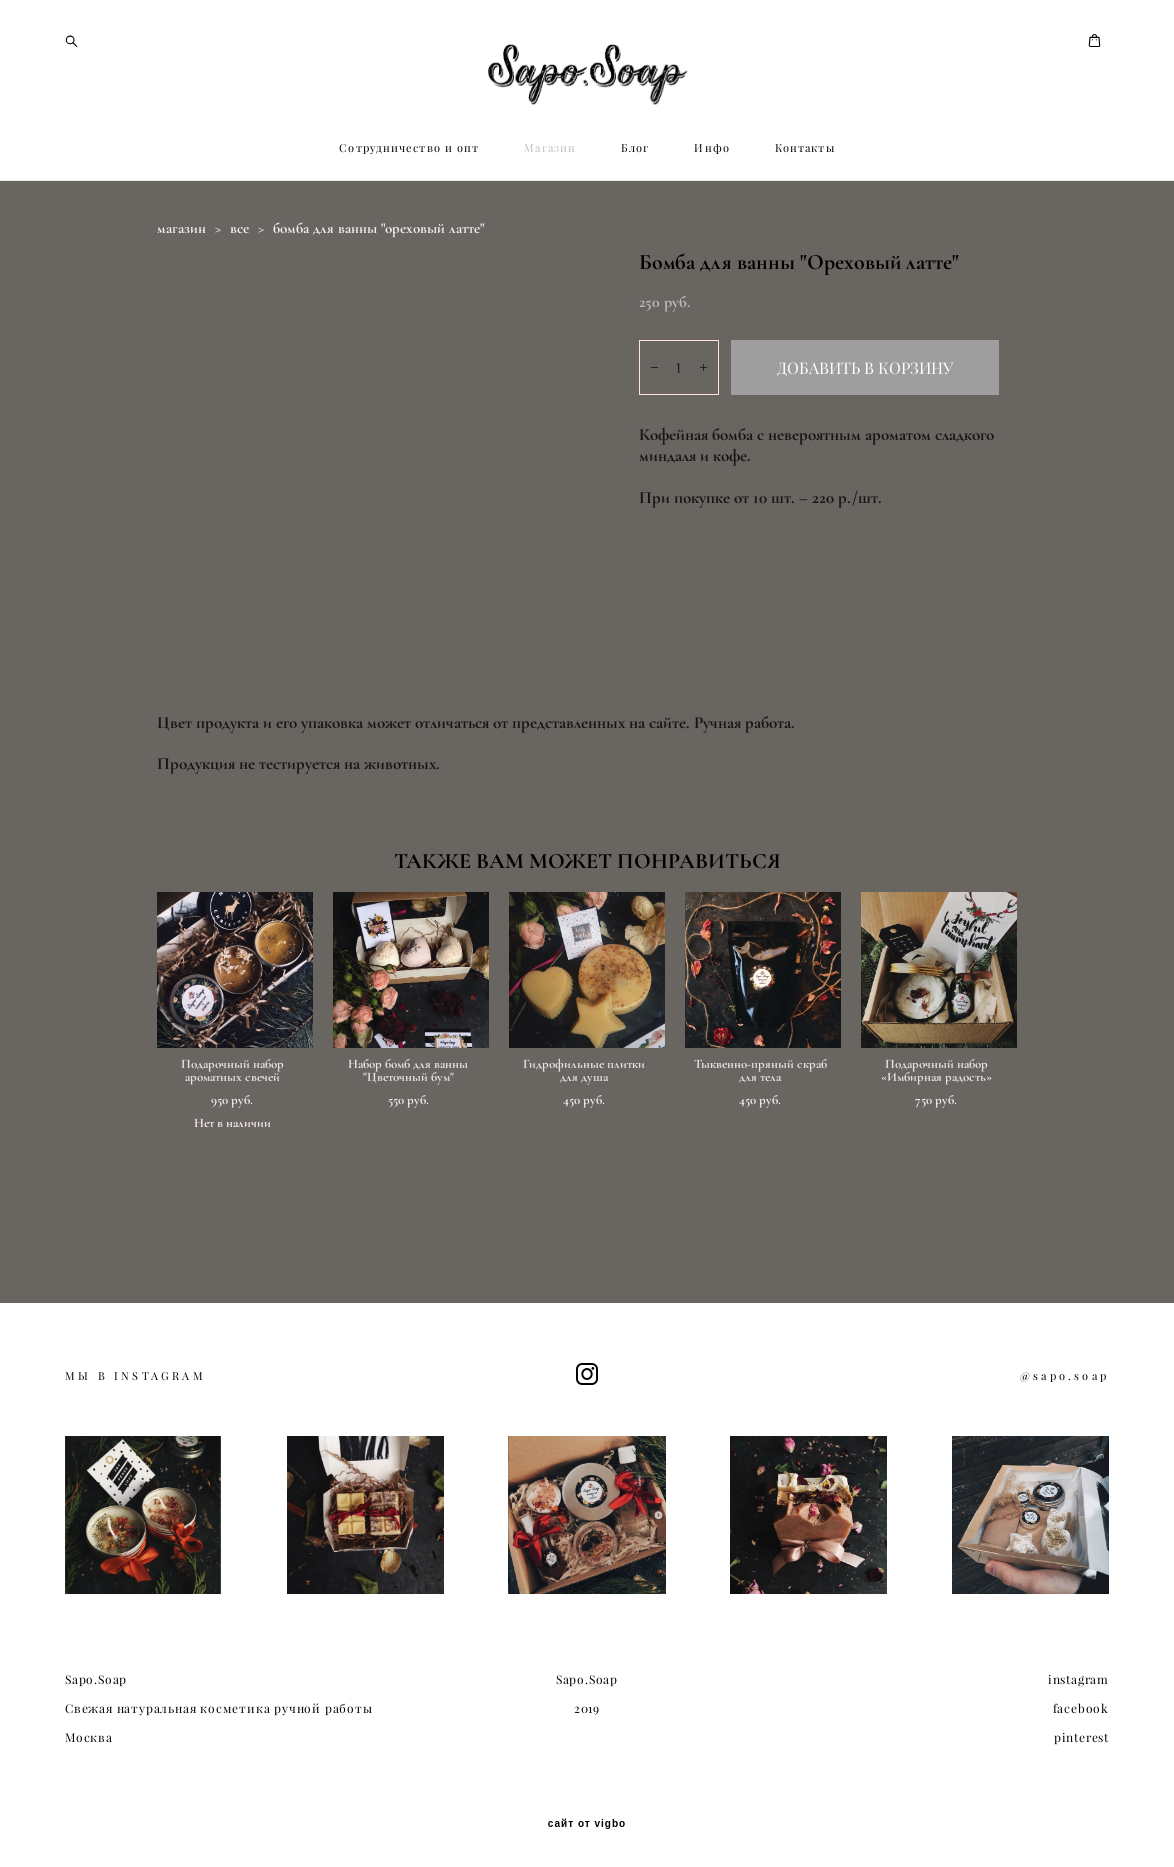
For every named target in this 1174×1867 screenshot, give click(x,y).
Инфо (711, 228)
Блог (635, 228)
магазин (181, 308)
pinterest (1081, 1733)
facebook (1081, 1704)
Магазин (550, 228)
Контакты (805, 228)
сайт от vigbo (587, 1821)
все (239, 308)
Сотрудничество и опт (409, 228)
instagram (1078, 1676)
